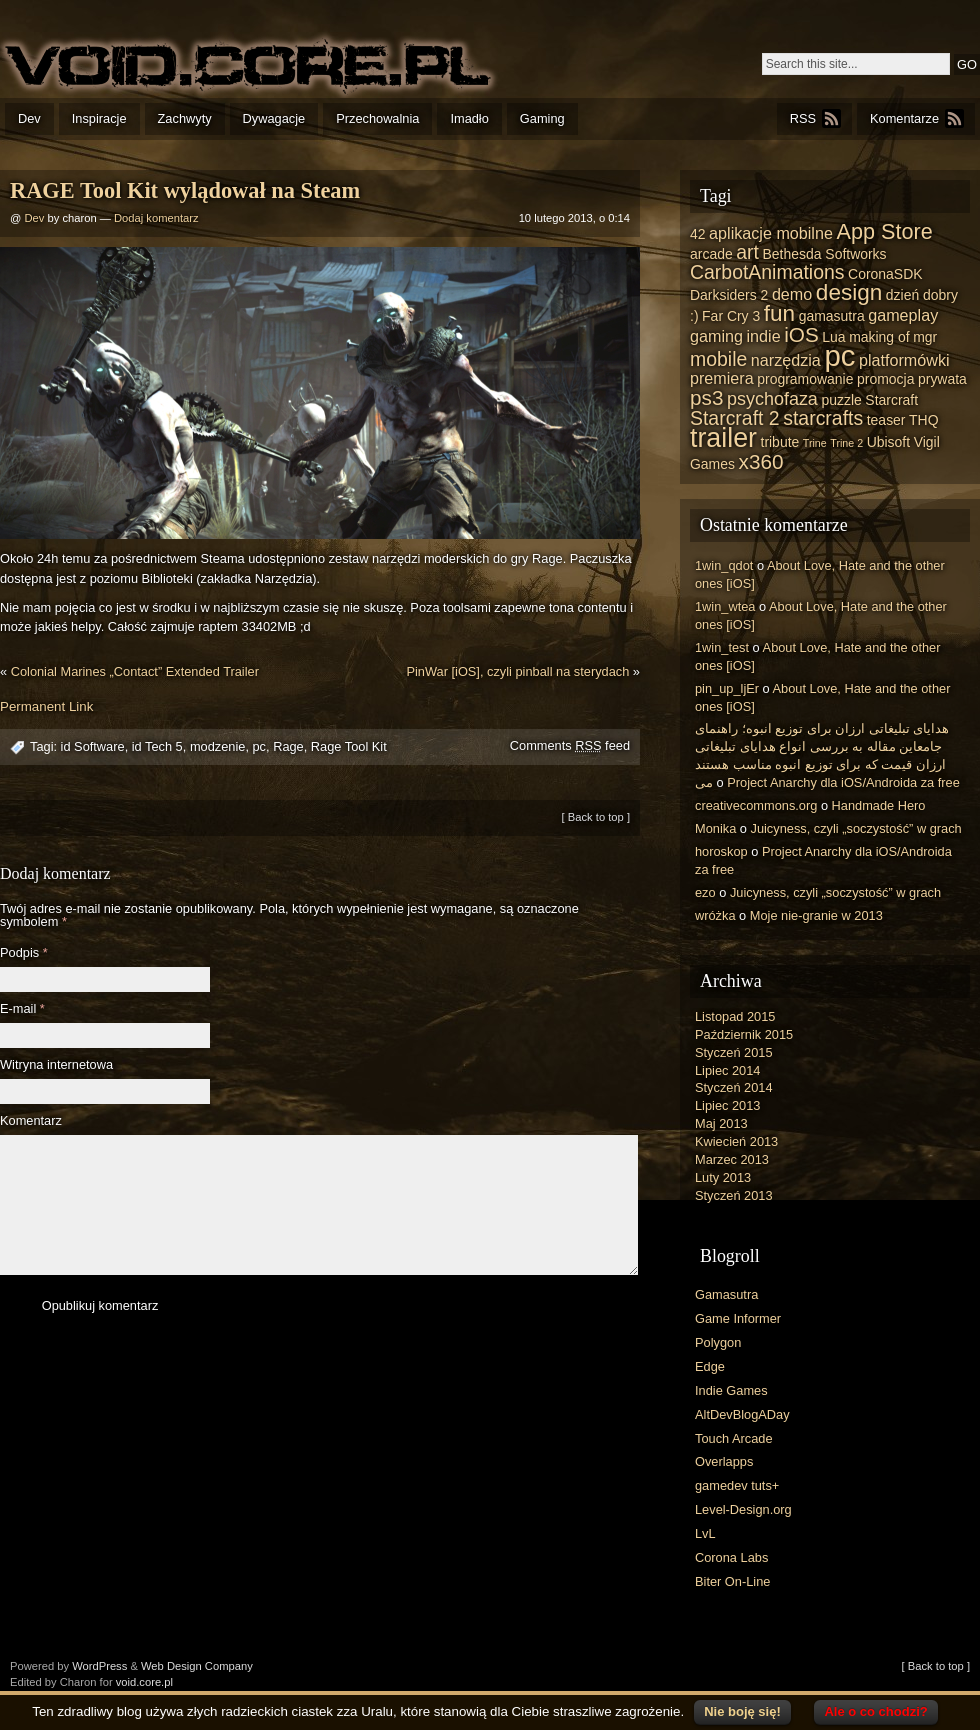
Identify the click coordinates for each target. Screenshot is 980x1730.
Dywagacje (274, 118)
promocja (885, 379)
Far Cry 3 (731, 316)
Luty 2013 (723, 1177)
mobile (718, 359)
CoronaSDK (885, 274)
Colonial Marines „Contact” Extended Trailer (135, 671)
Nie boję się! (742, 1711)
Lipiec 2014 (727, 1070)
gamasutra (832, 316)
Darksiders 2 (729, 295)
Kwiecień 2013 (736, 1141)
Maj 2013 (721, 1123)
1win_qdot (724, 565)
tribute (780, 442)
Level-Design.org (743, 1509)
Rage (288, 746)
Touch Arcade (734, 1438)
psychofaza (772, 399)
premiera (722, 378)
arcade (711, 254)
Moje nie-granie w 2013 (816, 915)
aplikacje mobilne (771, 233)
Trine (815, 443)
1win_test (722, 647)
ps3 (706, 397)
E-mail (22, 1009)
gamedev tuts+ (737, 1485)
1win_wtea (725, 606)
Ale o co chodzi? (875, 1711)
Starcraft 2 (735, 418)
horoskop (721, 851)
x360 (761, 461)
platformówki (904, 360)
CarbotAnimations (767, 272)
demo (792, 294)
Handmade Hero (879, 805)
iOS (801, 334)
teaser (886, 420)
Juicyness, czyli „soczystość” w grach (856, 828)
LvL (705, 1533)
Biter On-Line (732, 1581)
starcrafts (823, 418)
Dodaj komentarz (156, 218)
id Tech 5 (157, 746)
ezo (705, 892)
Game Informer (738, 1318)
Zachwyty (185, 118)
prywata (942, 379)
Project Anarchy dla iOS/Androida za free (843, 782)
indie (764, 336)
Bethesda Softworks (824, 254)
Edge (710, 1366)
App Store (884, 231)
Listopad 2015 (735, 1016)
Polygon (718, 1342)
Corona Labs (731, 1557)
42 (698, 234)
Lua (833, 337)
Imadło (469, 118)
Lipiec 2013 (727, 1105)
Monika (715, 828)
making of (879, 337)
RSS (803, 118)
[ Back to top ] (596, 817)
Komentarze (904, 118)
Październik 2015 (744, 1034)
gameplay (903, 315)
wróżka (715, 915)
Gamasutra (726, 1294)
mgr (925, 337)
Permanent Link (46, 706)
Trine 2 (846, 443)
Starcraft (891, 400)
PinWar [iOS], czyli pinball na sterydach (517, 671)
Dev (29, 118)
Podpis (24, 953)
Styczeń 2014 (734, 1087)
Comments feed (570, 745)
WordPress (99, 1666)
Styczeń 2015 (734, 1052)
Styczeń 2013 (734, 1195)
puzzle (841, 400)
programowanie (805, 379)
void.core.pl (144, 1682)
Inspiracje (99, 118)
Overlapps (724, 1461)
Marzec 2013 (732, 1159)
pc (260, 746)
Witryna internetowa (56, 1065)
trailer (723, 438)
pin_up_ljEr (727, 688)
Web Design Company (197, 1666)
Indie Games (731, 1390)
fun (779, 313)
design (849, 292)
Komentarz (31, 1121)
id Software (93, 746)
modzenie (218, 746)
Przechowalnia (377, 118)
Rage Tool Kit (349, 746)
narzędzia (786, 360)
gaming (716, 336)
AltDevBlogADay (742, 1414)
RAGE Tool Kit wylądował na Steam (185, 190)
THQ (923, 420)
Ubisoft (888, 442)
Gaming (542, 118)
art (747, 252)
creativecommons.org (756, 805)
